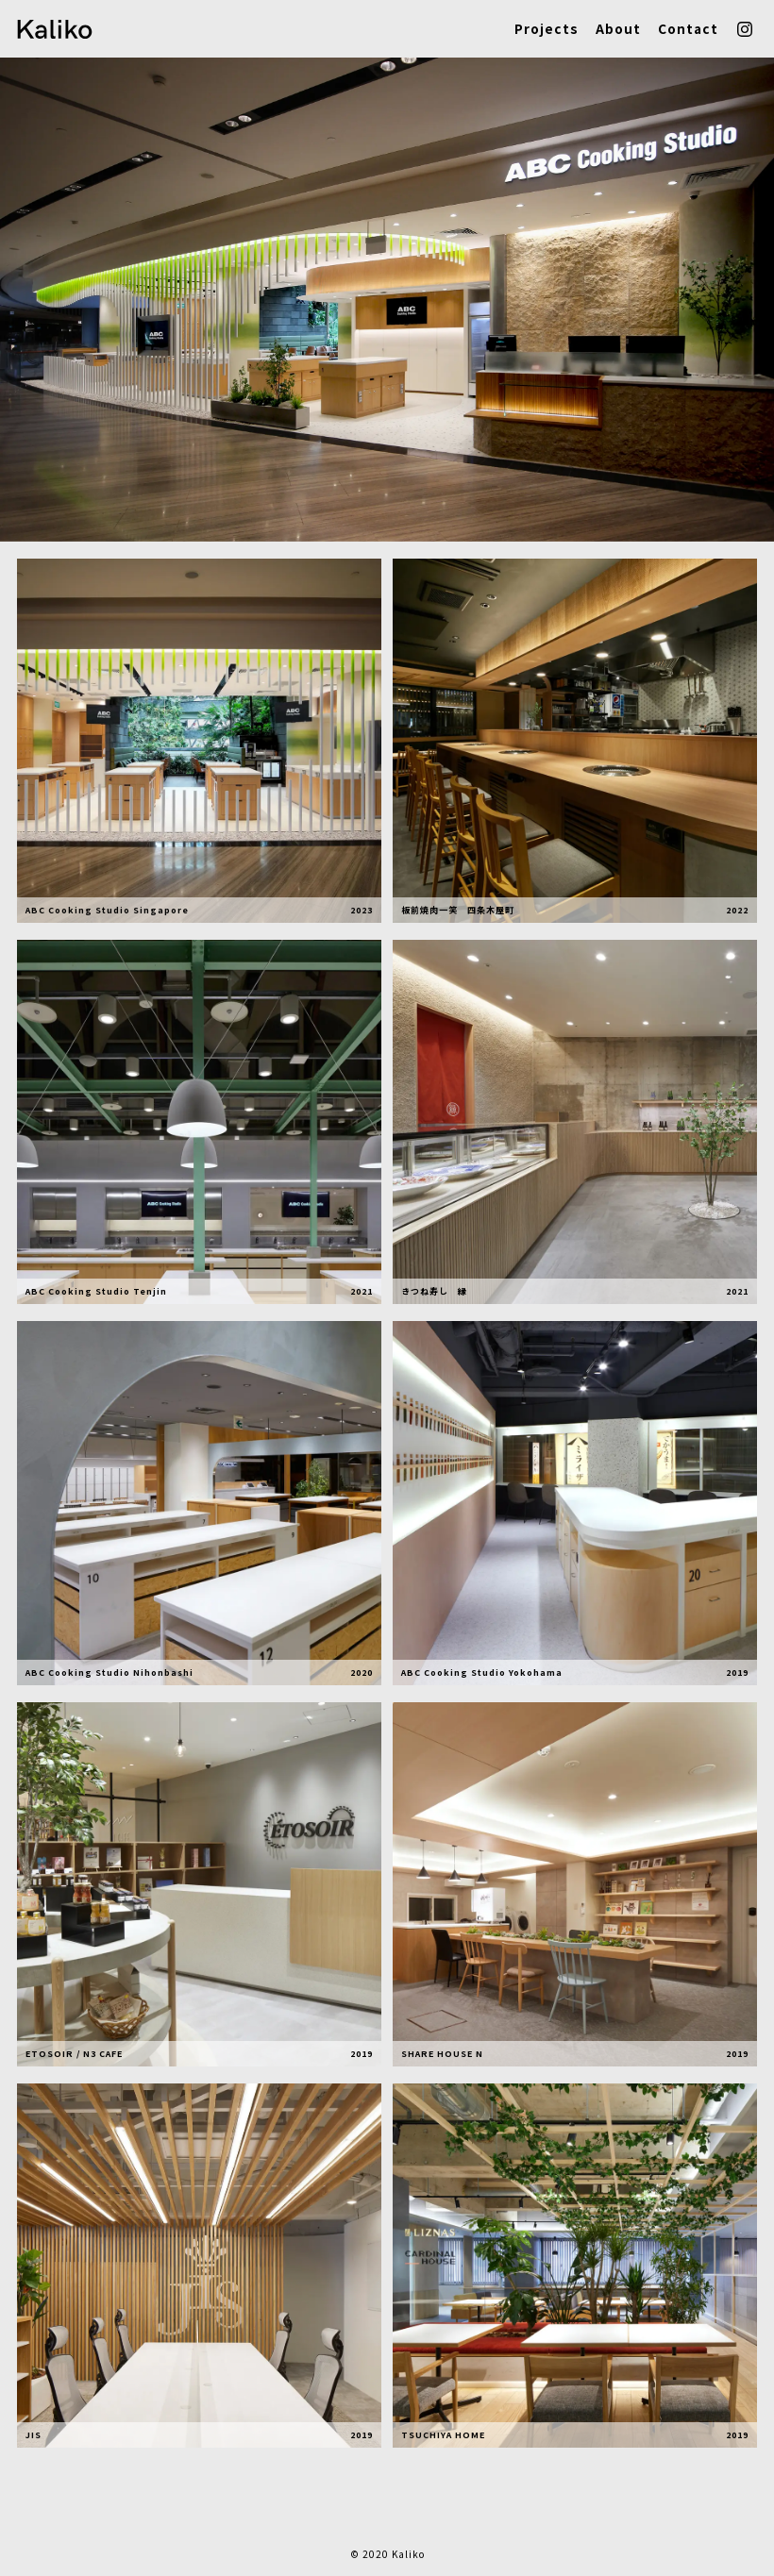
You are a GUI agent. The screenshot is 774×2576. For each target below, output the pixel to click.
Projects (545, 29)
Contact (687, 29)
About (617, 29)
